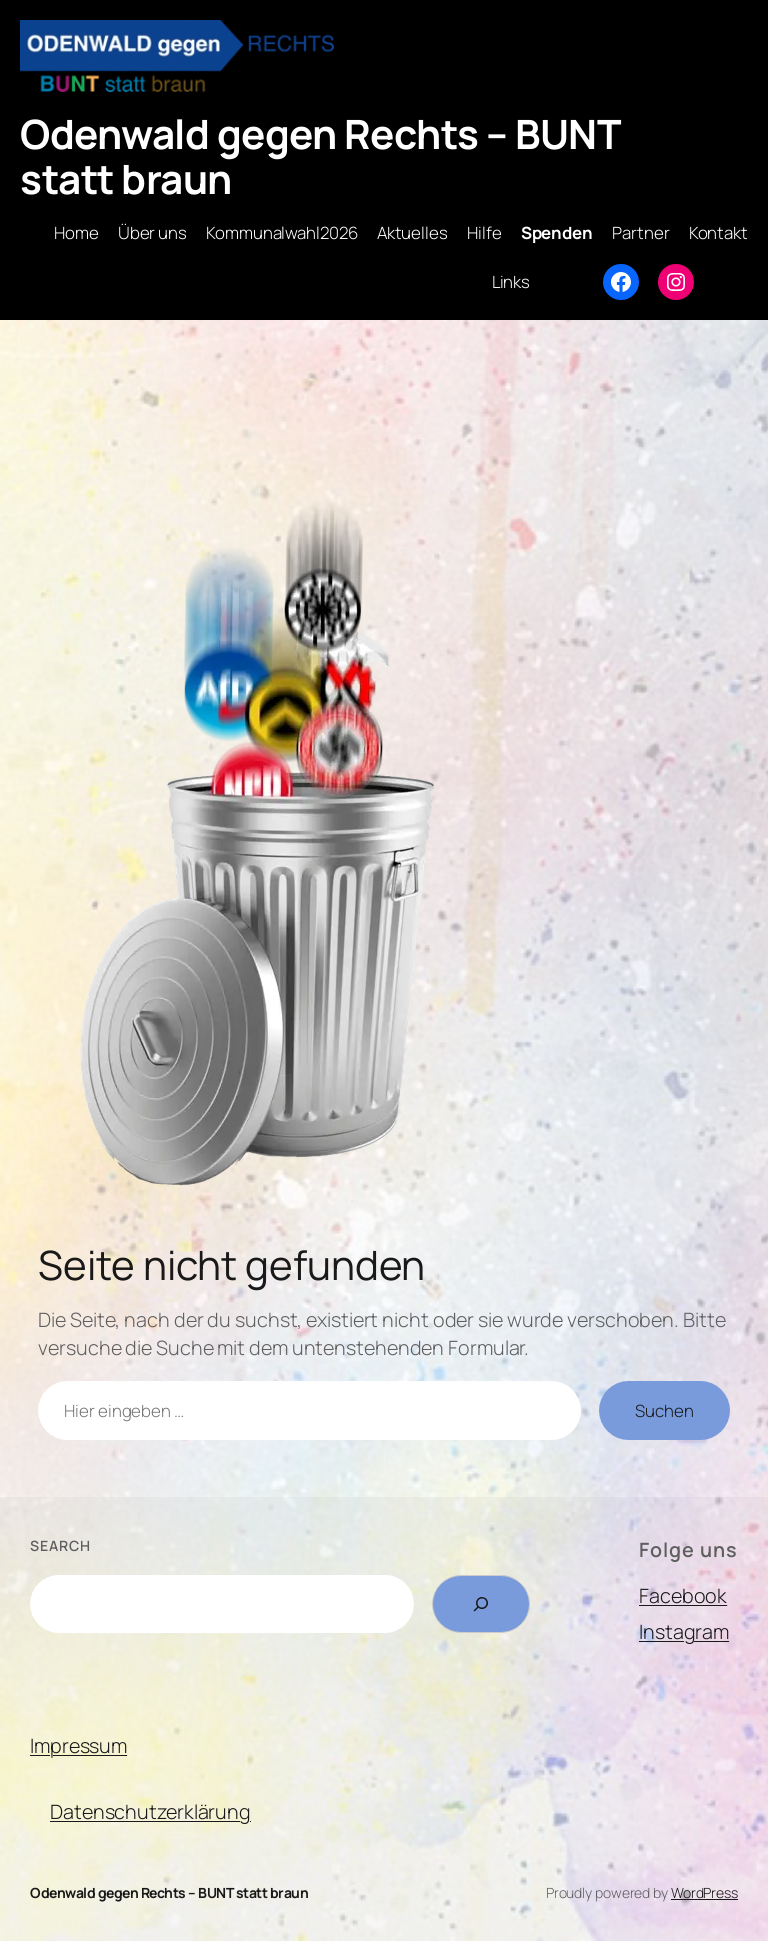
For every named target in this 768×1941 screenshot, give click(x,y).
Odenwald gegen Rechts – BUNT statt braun (320, 156)
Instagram (684, 1631)
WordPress (704, 1892)
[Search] (481, 1604)
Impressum (78, 1745)
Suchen (664, 1410)
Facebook (683, 1595)
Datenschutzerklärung (150, 1811)
